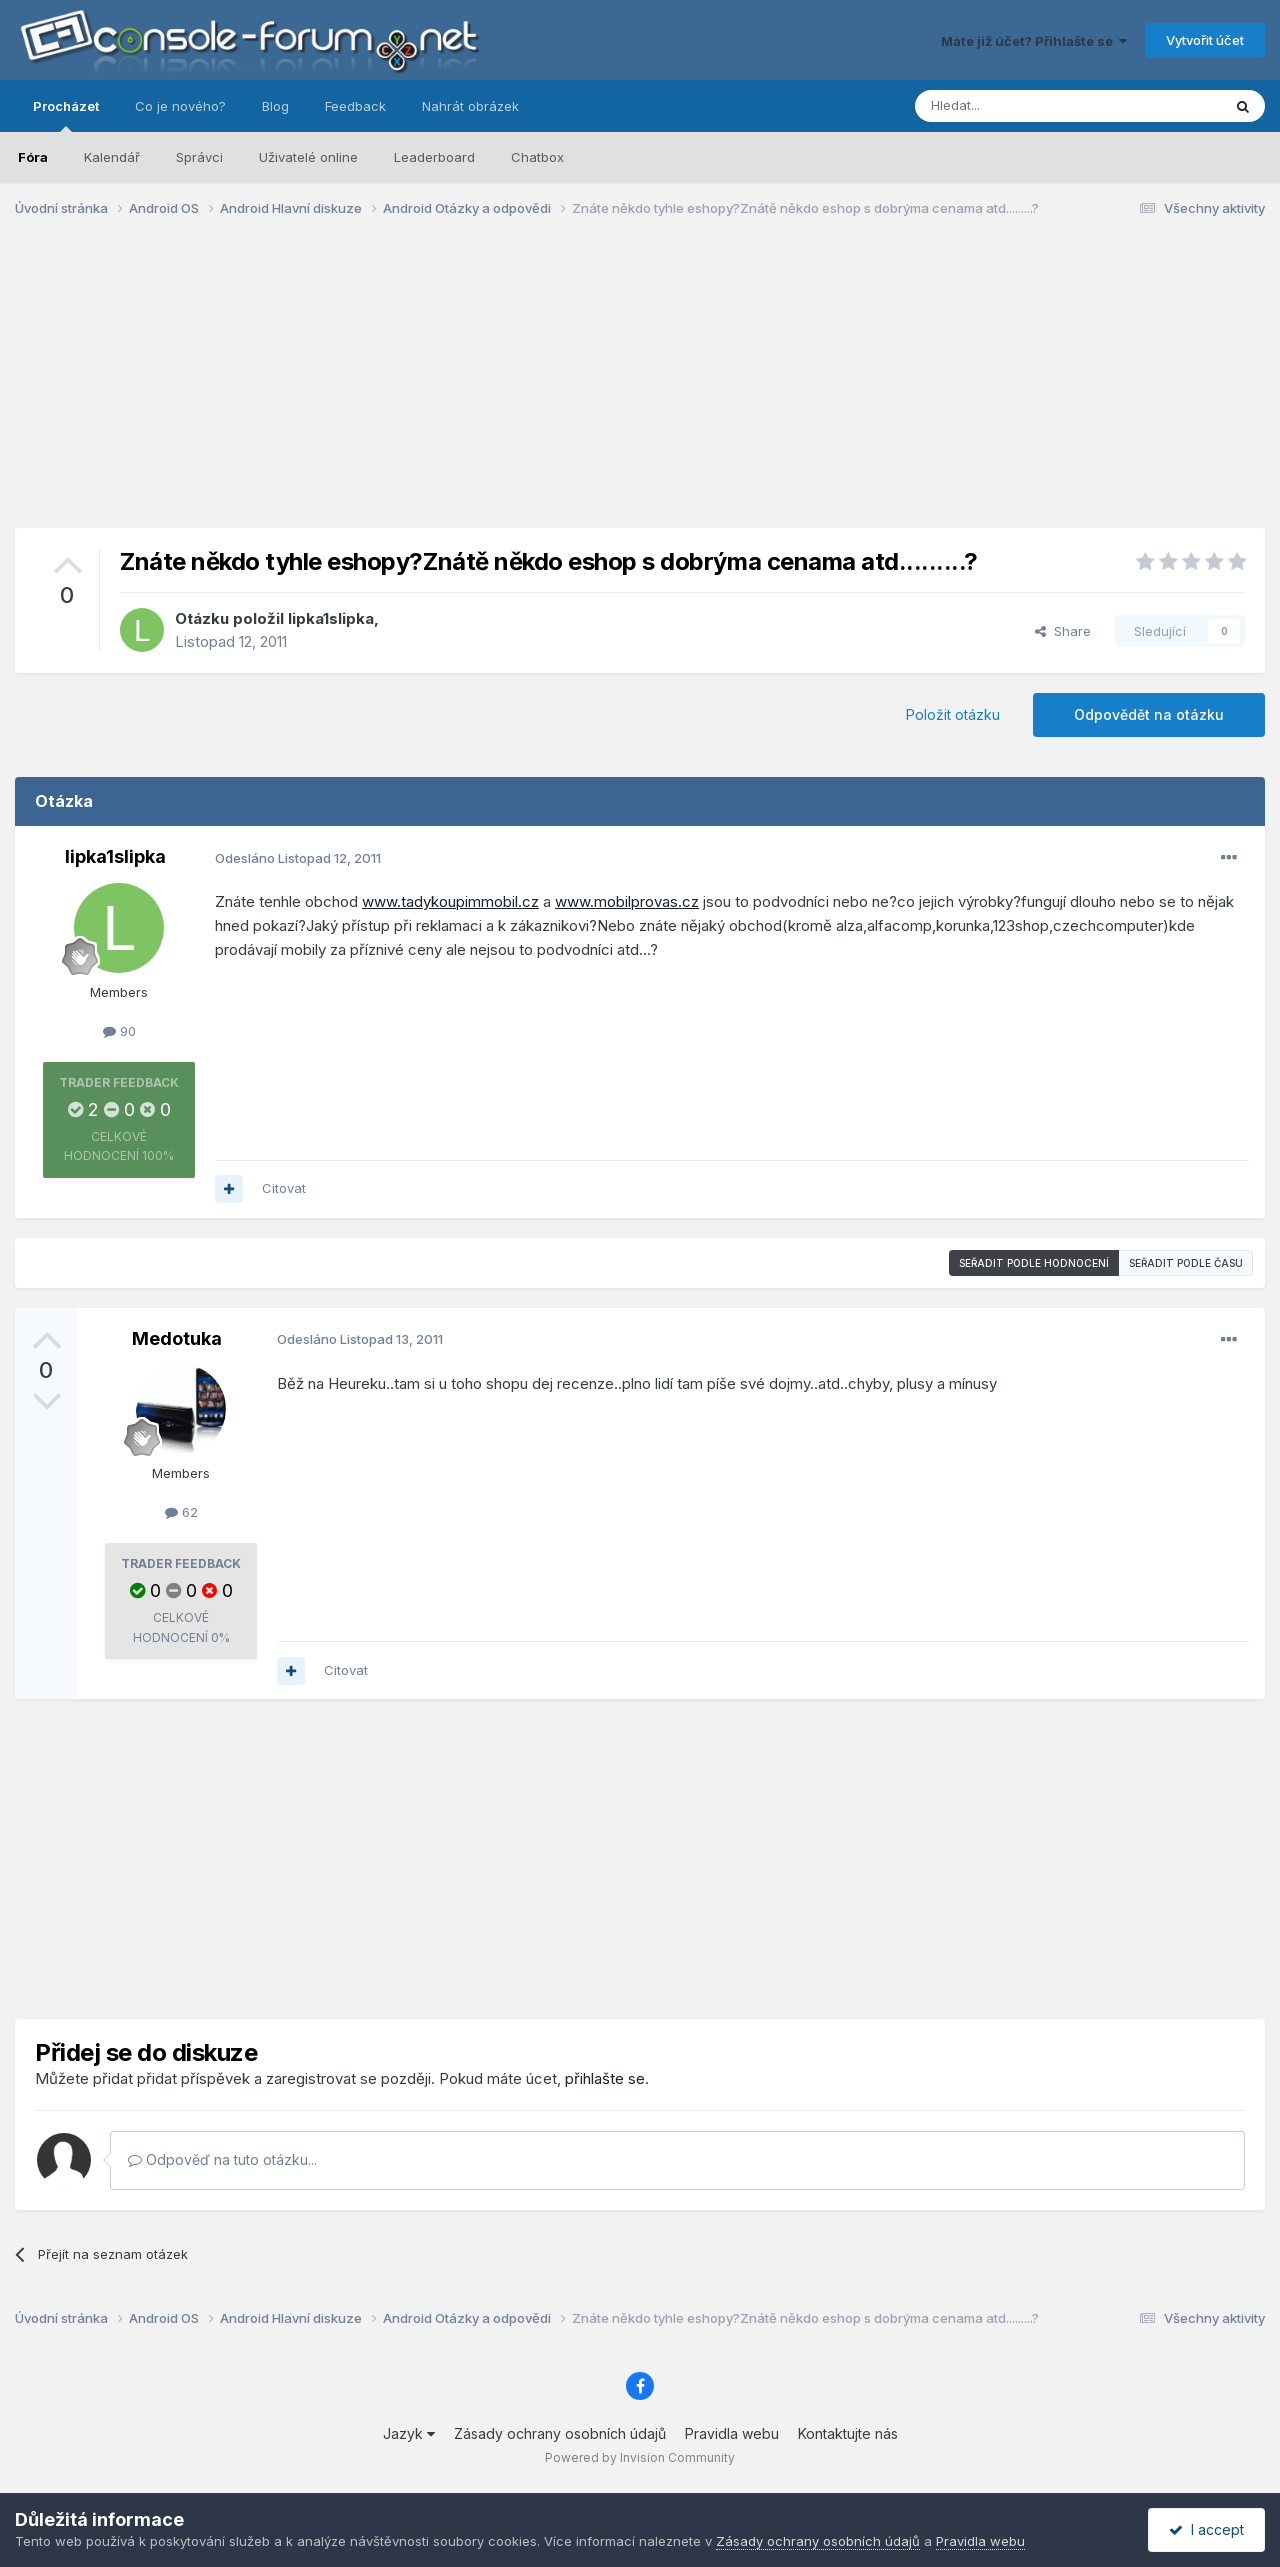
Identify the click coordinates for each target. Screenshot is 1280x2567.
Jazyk (409, 2433)
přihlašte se (605, 2078)
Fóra (33, 157)
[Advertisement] (640, 388)
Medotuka (177, 1338)
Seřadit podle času (1186, 1263)
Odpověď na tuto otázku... (222, 2159)
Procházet (66, 115)
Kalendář (112, 157)
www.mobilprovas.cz (627, 901)
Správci (199, 157)
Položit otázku (953, 714)
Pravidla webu (732, 2433)
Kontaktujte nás (848, 2433)
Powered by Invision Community (640, 2457)
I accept (1206, 2529)
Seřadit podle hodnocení (1034, 1263)
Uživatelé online (308, 157)
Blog (275, 106)
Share (1063, 631)
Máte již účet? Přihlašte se (1034, 41)
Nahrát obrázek (470, 106)
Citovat (284, 1188)
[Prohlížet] (1018, 106)
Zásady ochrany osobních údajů (560, 2433)
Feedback (355, 106)
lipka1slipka (331, 618)
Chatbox (537, 157)
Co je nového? (180, 106)
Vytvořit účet (1205, 40)
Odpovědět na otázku (1149, 714)
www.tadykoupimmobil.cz (450, 901)
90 (119, 1031)
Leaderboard (434, 157)
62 (181, 1512)
